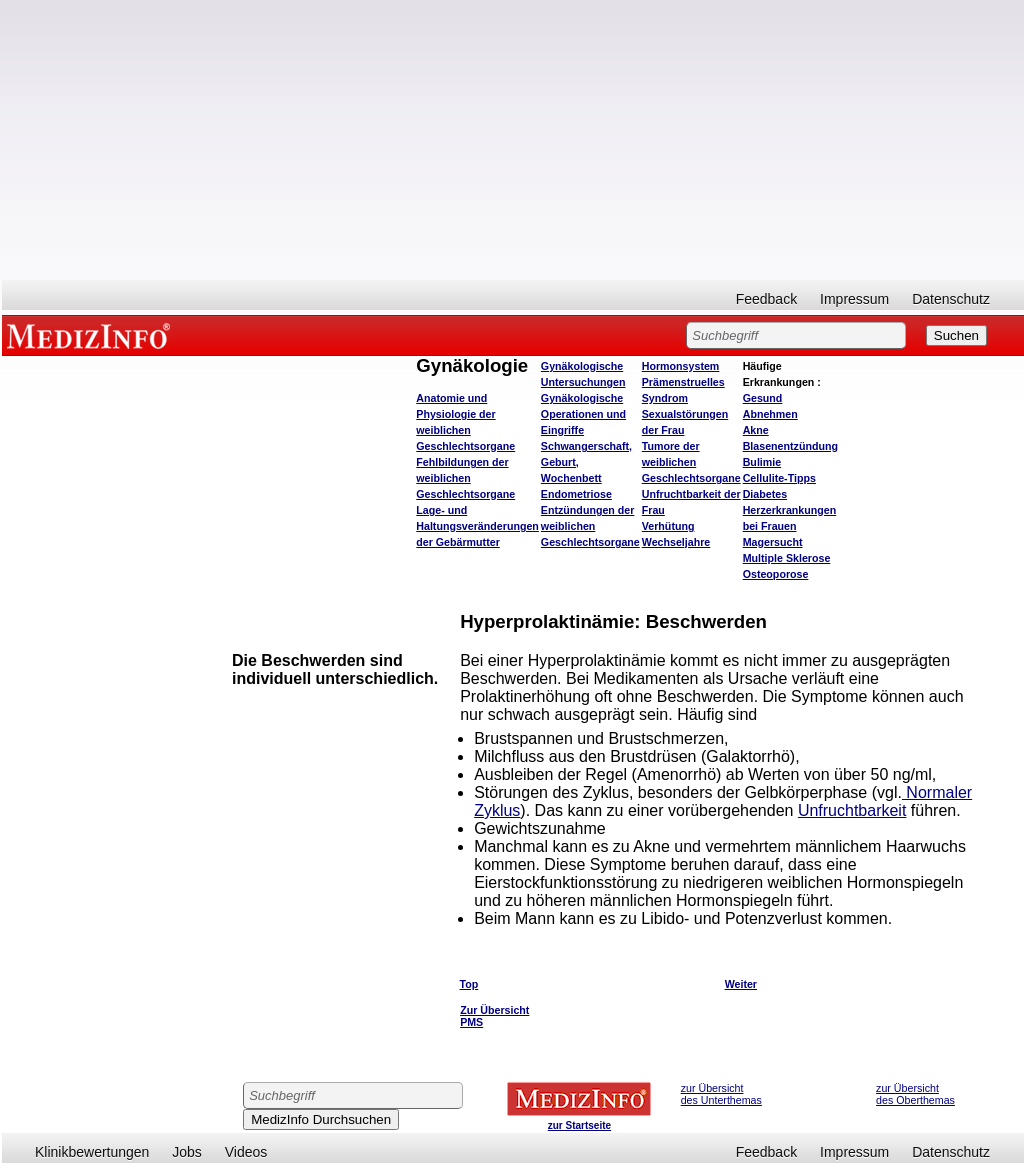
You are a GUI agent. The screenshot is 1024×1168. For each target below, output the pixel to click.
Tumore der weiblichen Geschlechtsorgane (691, 462)
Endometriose (576, 494)
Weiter (741, 984)
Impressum (854, 299)
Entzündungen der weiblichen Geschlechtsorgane (590, 526)
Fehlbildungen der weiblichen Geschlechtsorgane (465, 478)
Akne (756, 430)
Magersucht (773, 542)
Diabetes (765, 494)
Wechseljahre (676, 542)
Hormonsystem (681, 366)
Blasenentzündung (790, 446)
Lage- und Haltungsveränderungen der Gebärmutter (477, 526)
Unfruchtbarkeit (852, 810)
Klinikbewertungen (92, 1152)
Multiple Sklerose (787, 558)
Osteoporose (776, 574)
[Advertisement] (513, 140)
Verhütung (668, 526)
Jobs (187, 1152)
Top (469, 984)
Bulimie (762, 462)
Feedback (766, 299)
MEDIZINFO (92, 335)
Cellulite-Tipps (779, 478)
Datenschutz (951, 299)
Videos (246, 1152)
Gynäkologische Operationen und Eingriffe (583, 414)
